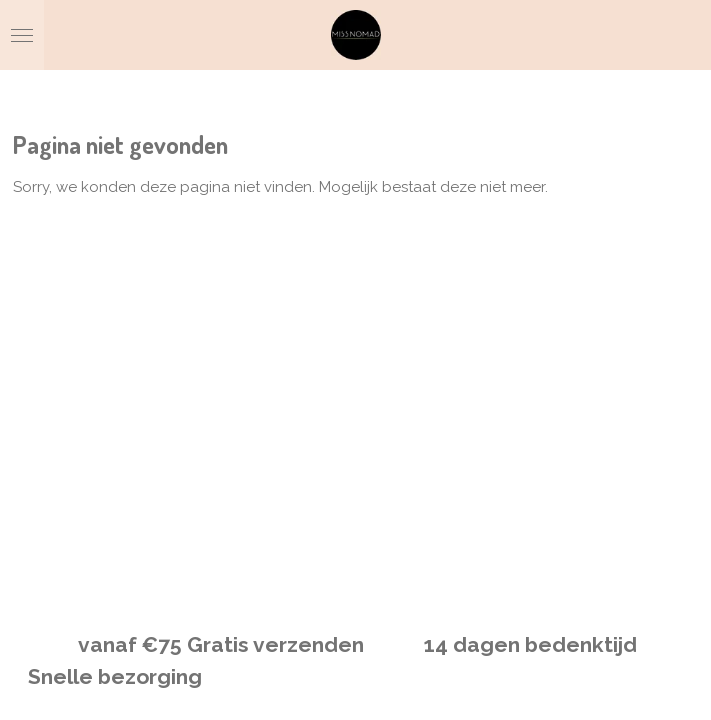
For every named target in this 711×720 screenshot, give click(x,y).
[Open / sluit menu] (22, 35)
